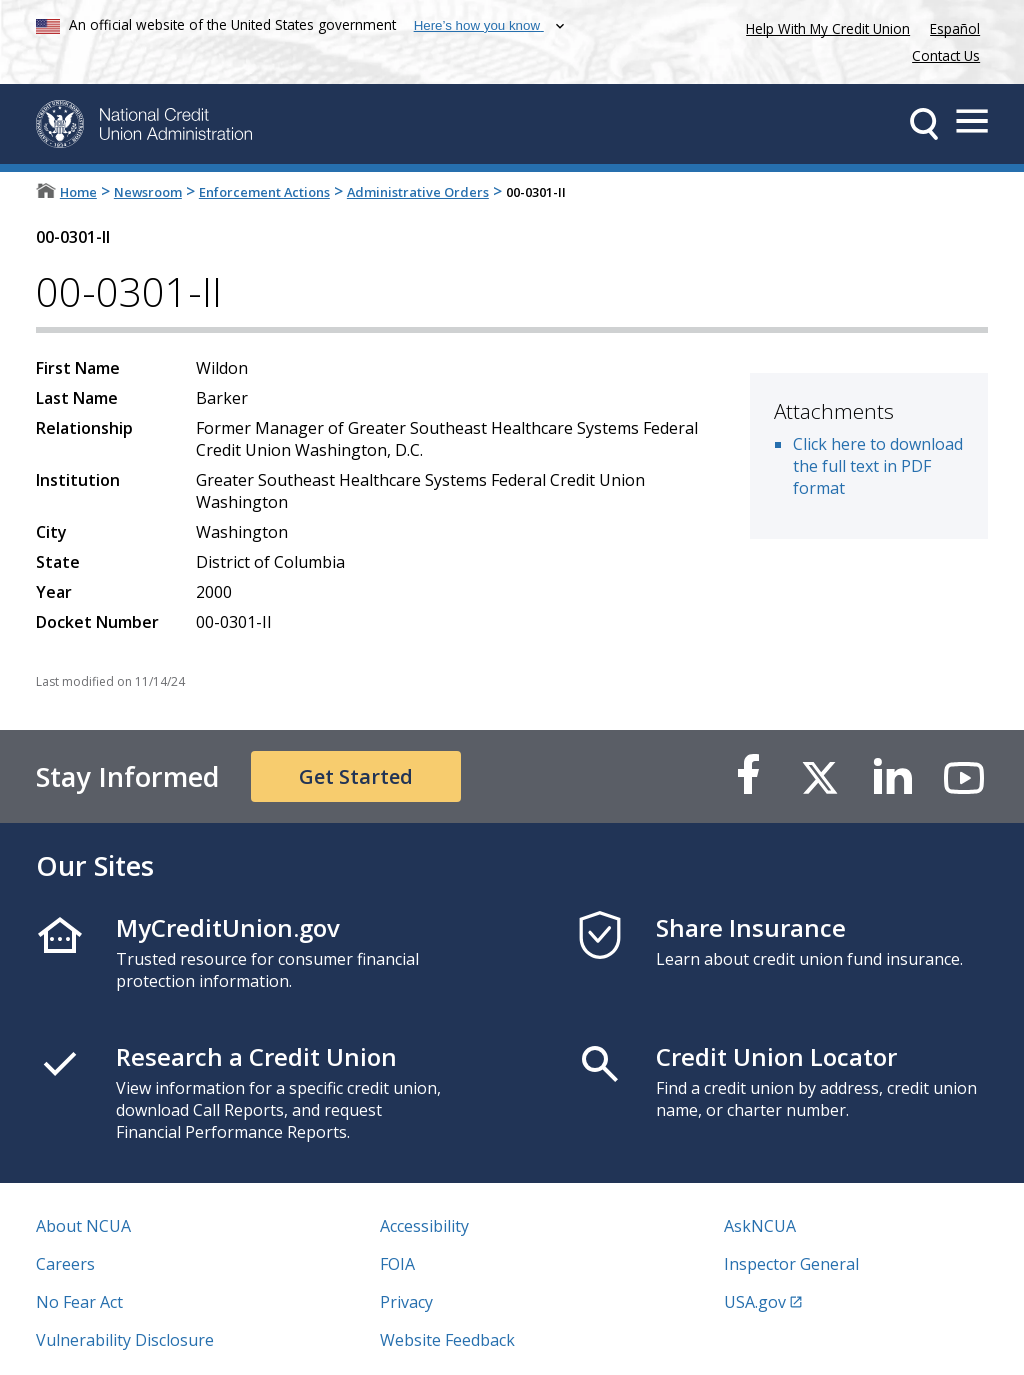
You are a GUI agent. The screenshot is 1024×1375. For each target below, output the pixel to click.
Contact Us (946, 55)
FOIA (397, 1264)
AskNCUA (760, 1226)
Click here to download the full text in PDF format (878, 466)
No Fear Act (79, 1302)
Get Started (356, 776)
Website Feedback (447, 1340)
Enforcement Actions (264, 192)
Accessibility (424, 1226)
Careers (65, 1264)
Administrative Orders (418, 192)
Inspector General (791, 1264)
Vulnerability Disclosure (125, 1340)
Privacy (406, 1302)
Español (955, 28)
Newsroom (148, 192)
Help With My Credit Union (824, 26)
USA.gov (755, 1302)
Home (78, 192)
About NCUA (83, 1226)
